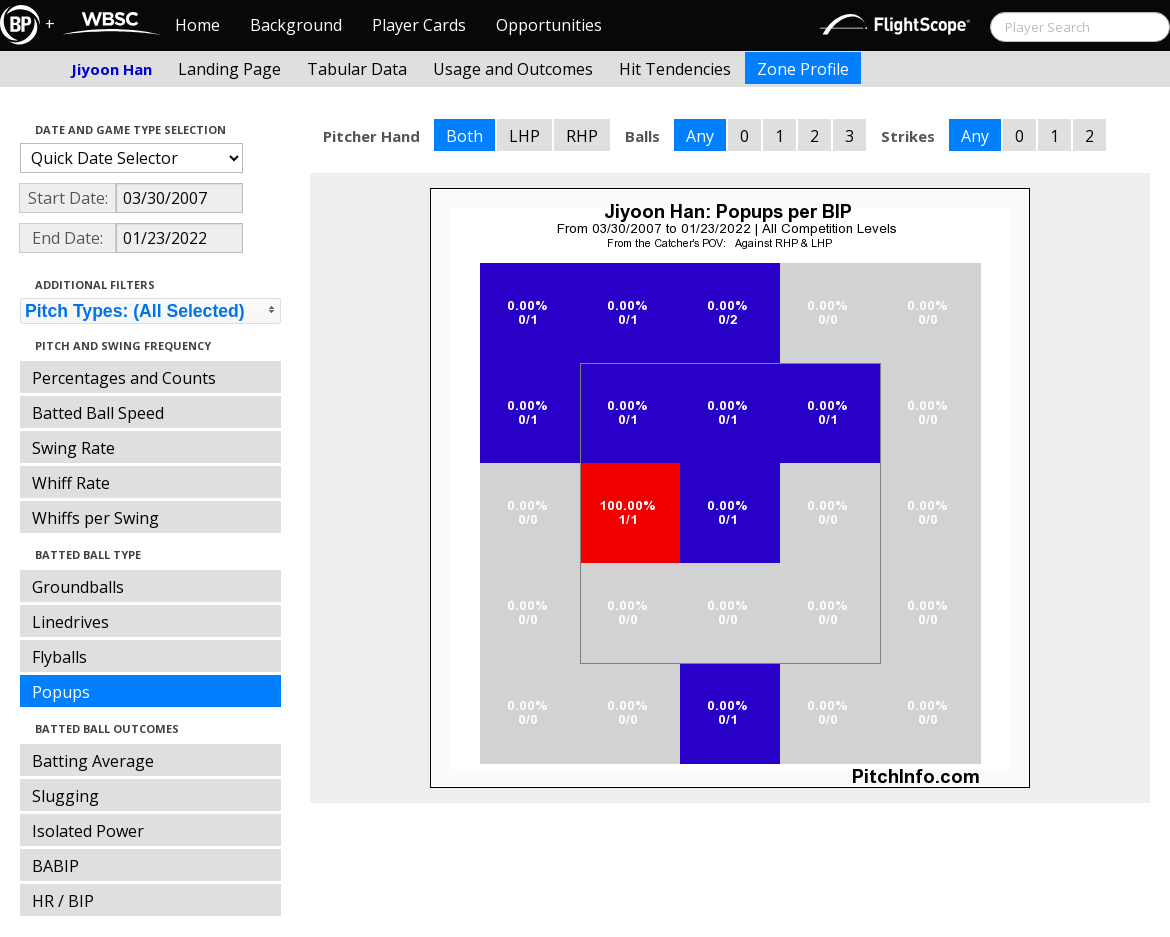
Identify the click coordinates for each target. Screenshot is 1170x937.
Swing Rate (73, 448)
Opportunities (549, 25)
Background (296, 25)
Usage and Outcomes (513, 69)
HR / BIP (63, 901)
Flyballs (59, 657)
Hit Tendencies (675, 69)
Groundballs (78, 587)
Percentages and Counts (124, 378)
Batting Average (93, 761)
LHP (524, 136)
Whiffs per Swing (95, 518)
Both (464, 136)
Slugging (65, 796)
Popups (61, 692)
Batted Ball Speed (98, 413)
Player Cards (419, 25)
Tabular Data (357, 69)
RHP (582, 136)
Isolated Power (88, 831)
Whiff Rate (71, 483)
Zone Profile (803, 69)
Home (197, 25)
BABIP (55, 866)
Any (700, 136)
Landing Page (229, 69)
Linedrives (70, 622)
